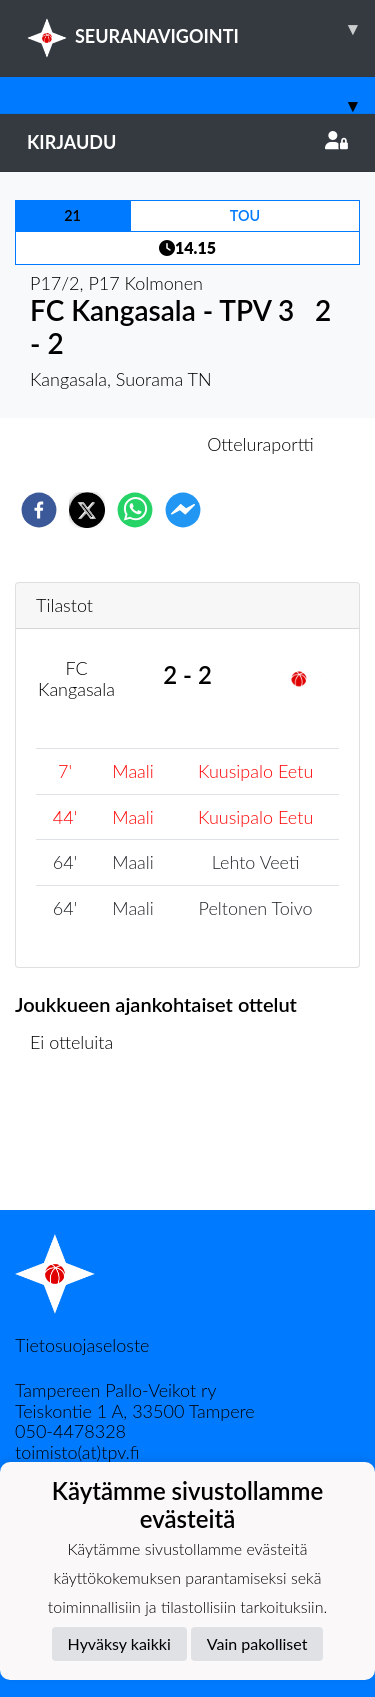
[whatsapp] (135, 510)
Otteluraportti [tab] (260, 444)
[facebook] (39, 510)
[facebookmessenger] (183, 510)
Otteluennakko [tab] (118, 444)
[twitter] (87, 510)
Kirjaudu (187, 142)
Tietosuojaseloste (82, 1345)
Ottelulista (79, 1142)
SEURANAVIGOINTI (201, 29)
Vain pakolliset (257, 1643)
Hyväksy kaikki (119, 1643)
